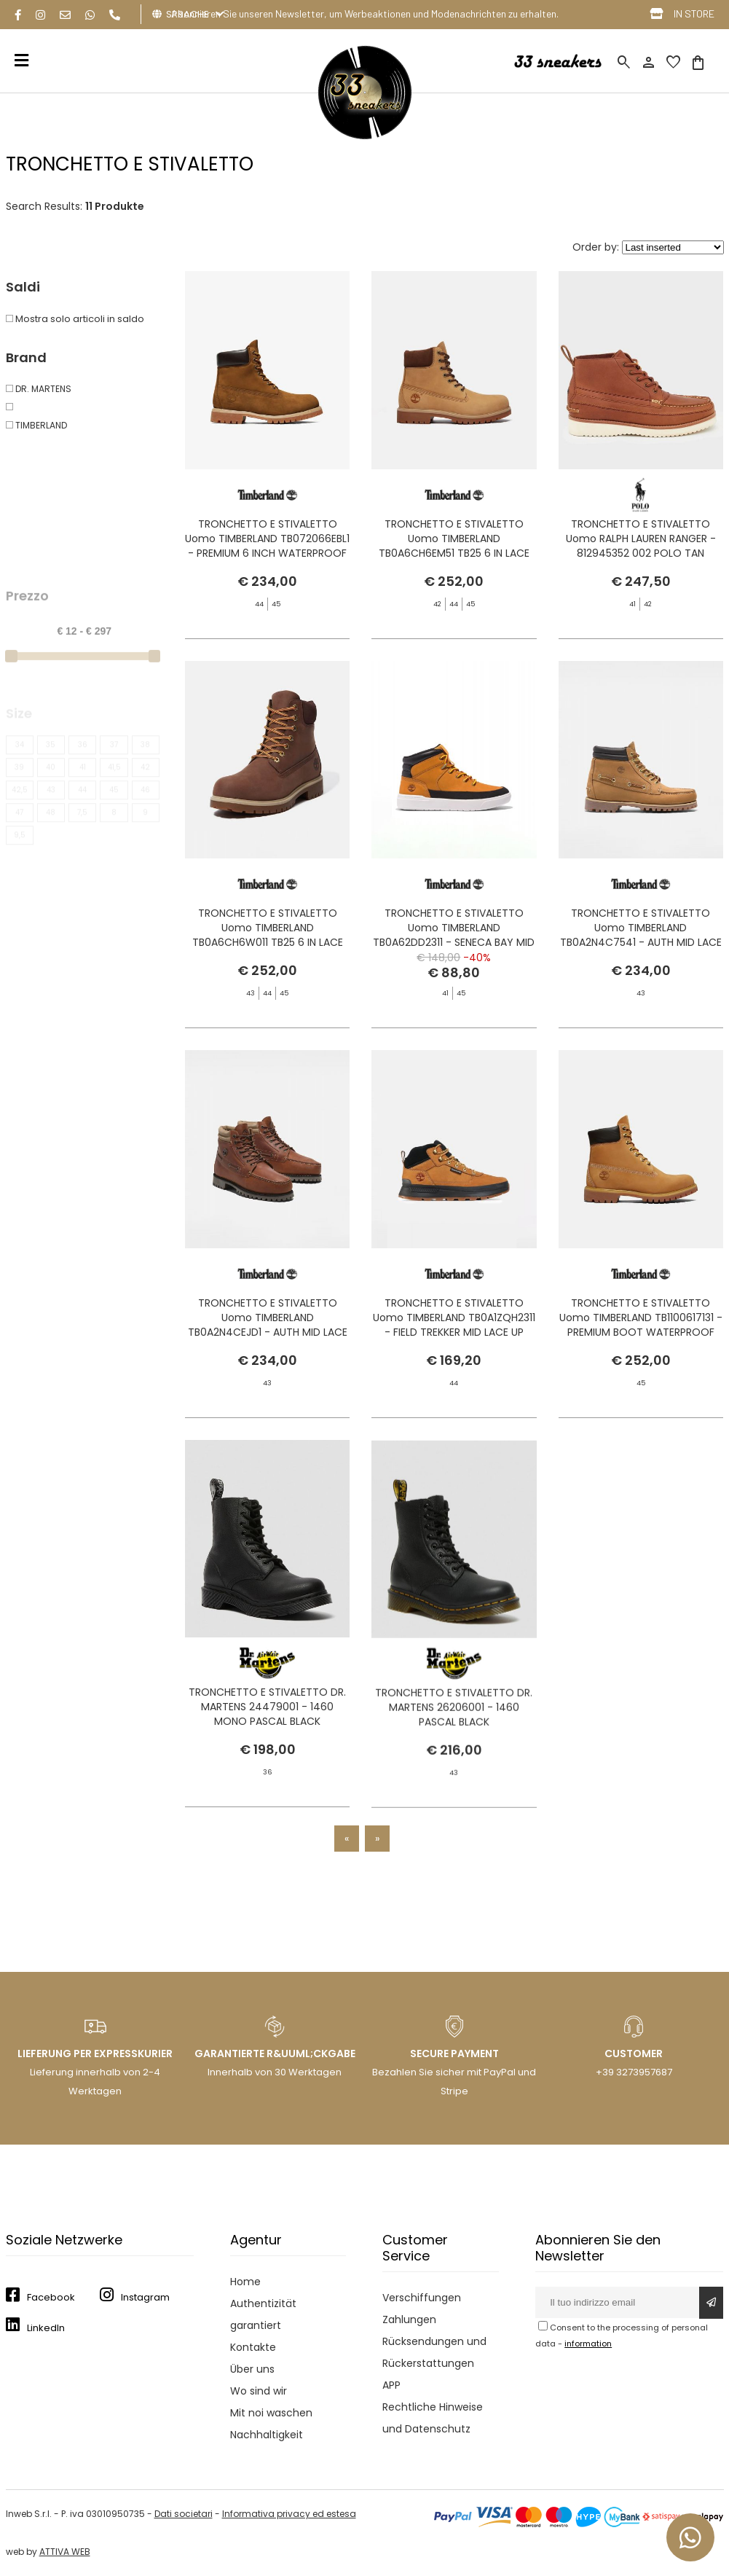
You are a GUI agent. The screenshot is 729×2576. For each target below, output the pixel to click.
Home (245, 2281)
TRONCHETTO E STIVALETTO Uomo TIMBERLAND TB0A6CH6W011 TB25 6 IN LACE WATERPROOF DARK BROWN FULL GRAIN (267, 963)
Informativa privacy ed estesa (289, 2514)
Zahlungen (409, 2319)
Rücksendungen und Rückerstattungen (434, 2352)
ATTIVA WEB (64, 2551)
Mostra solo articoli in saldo (75, 319)
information (588, 2343)
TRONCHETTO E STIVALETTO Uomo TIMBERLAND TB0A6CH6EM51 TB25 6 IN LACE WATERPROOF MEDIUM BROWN (454, 546)
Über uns (252, 2369)
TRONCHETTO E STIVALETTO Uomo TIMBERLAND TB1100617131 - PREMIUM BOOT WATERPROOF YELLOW (640, 1346)
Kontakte (253, 2347)
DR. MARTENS (38, 389)
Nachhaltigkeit (266, 2434)
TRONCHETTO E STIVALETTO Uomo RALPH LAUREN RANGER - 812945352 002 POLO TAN (641, 538)
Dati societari (183, 2514)
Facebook (51, 2297)
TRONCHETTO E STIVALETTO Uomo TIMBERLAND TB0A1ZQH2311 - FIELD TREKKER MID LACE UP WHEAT (454, 1346)
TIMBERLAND (36, 425)
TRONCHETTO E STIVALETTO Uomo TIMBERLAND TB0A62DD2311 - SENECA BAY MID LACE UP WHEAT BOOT (454, 956)
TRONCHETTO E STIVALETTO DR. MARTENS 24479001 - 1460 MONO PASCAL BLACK (267, 1728)
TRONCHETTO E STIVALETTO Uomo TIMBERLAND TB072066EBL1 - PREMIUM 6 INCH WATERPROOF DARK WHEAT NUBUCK (267, 546)
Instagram (145, 2297)
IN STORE (694, 13)
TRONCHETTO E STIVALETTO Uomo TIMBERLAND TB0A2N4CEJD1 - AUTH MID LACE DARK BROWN (267, 1346)
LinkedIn (46, 2328)
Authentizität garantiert (263, 2314)
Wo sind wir (258, 2391)
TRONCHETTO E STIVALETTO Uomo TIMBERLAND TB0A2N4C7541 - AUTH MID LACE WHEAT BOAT (641, 986)
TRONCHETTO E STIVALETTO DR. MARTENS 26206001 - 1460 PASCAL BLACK (453, 1776)
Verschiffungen (421, 2297)
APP (391, 2385)
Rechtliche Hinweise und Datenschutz (432, 2418)
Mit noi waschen (271, 2412)
